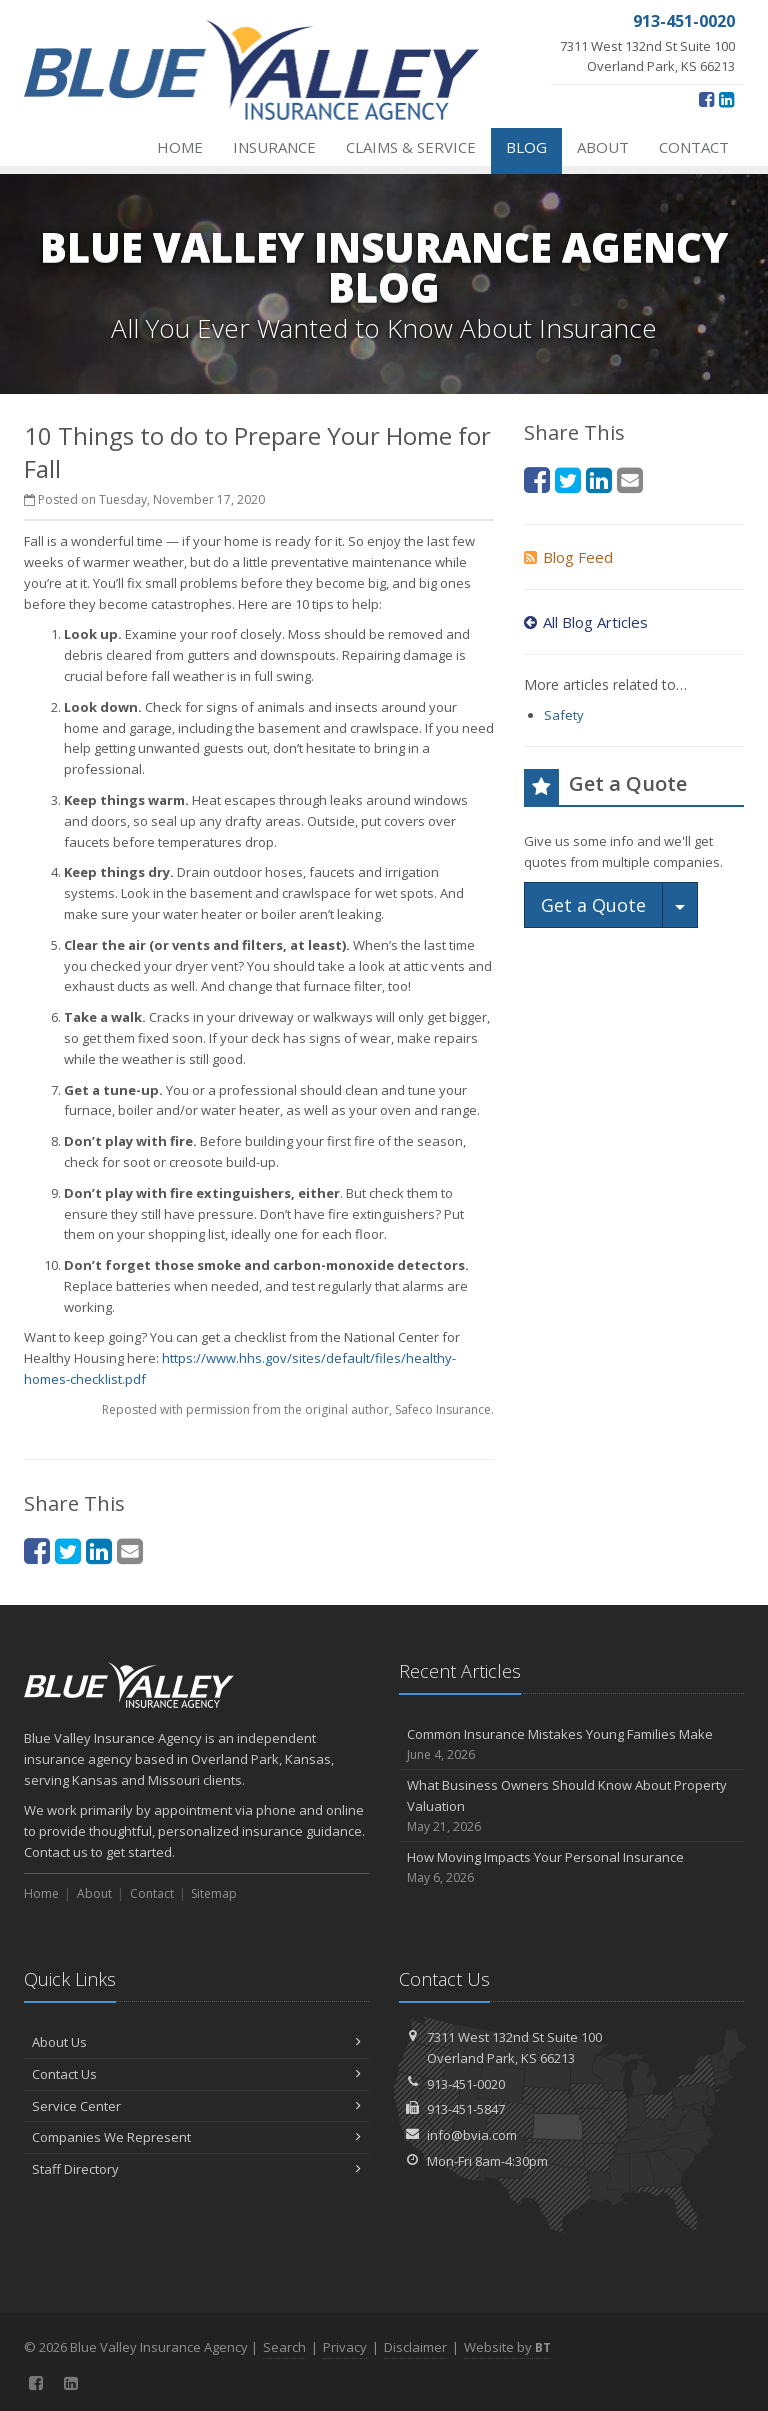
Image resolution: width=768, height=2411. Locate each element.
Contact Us (196, 2074)
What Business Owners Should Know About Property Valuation (571, 1806)
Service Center (196, 2106)
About (603, 147)
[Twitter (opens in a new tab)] (68, 1550)
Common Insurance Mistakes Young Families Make (571, 1744)
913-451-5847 (466, 2109)
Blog (526, 147)
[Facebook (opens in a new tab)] (706, 99)
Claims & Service (411, 147)
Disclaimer (415, 2347)
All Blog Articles (586, 622)
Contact (694, 147)
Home (180, 147)
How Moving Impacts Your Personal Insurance (571, 1867)
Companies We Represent (196, 2137)
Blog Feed (568, 557)
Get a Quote (593, 905)
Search (284, 2347)
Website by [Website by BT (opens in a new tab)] (507, 2347)
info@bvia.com (472, 2135)
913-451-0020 (466, 2084)
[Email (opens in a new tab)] (130, 1550)
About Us (196, 2042)
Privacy (345, 2347)
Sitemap (214, 1893)
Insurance (274, 147)
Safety (564, 715)
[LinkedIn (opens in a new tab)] (726, 99)
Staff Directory (196, 2169)
